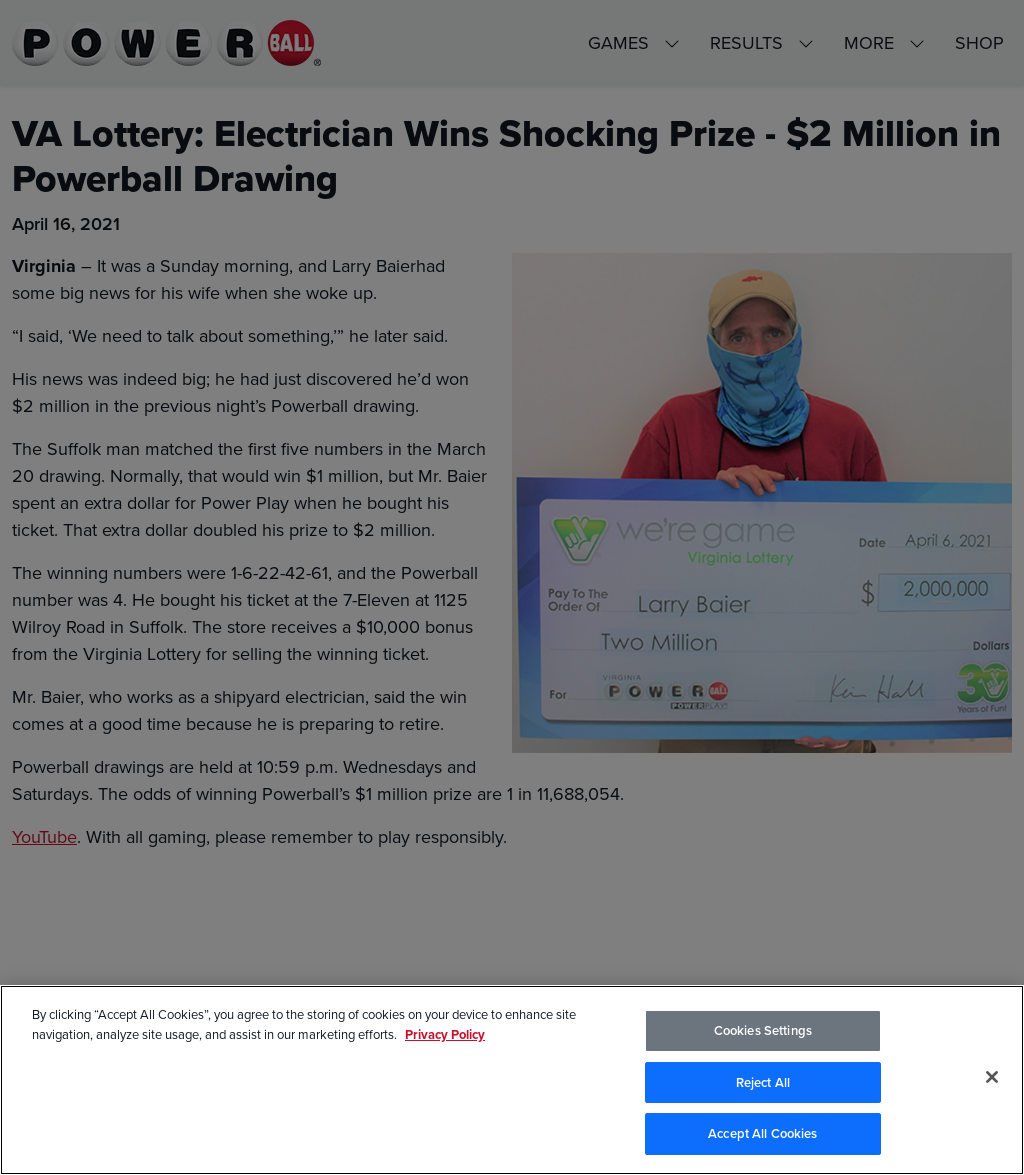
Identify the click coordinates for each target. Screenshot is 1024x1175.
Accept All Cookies (762, 1133)
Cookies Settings (763, 1030)
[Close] (992, 1077)
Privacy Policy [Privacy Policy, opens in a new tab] (445, 1034)
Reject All (763, 1082)
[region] (512, 1080)
